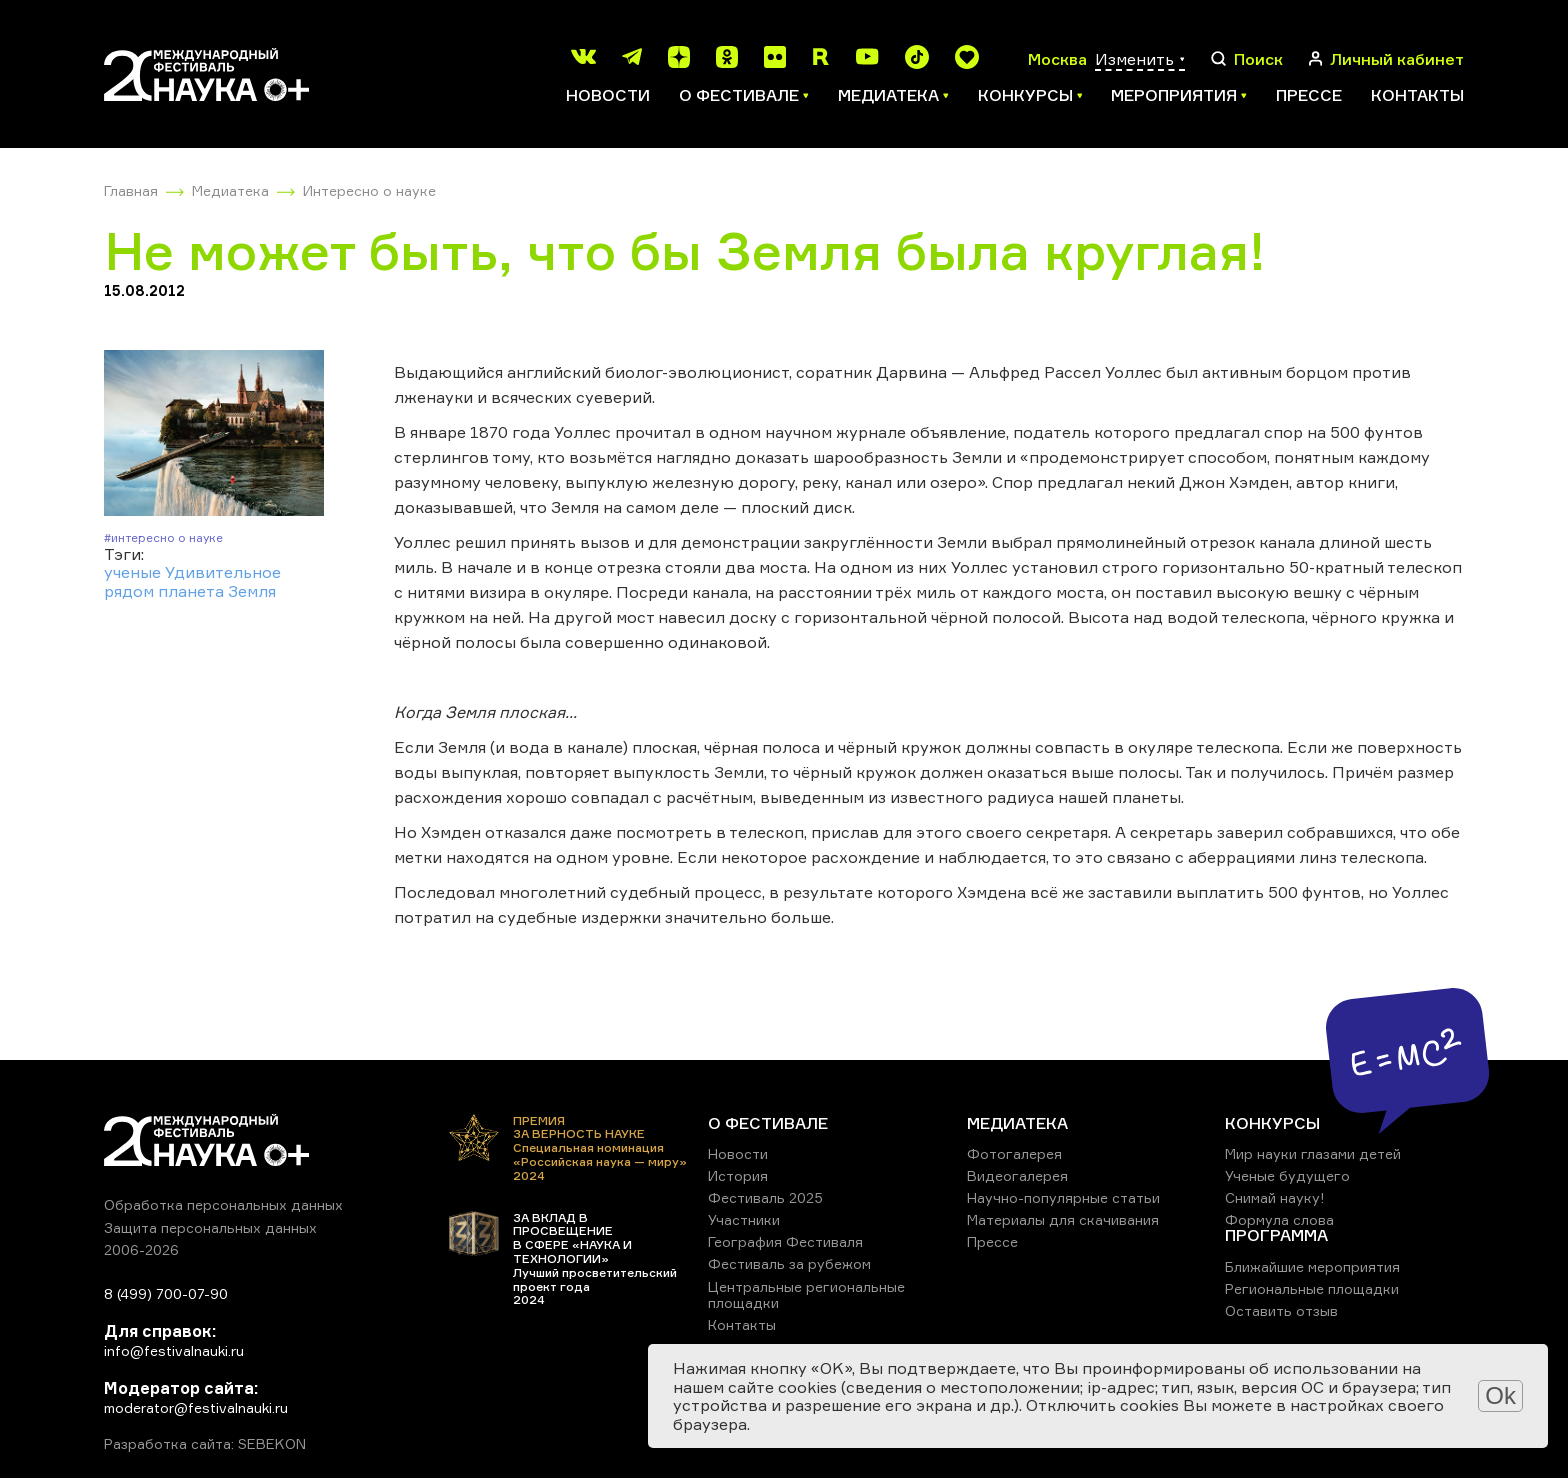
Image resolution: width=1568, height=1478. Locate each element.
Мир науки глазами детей (1313, 1153)
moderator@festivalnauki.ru (196, 1407)
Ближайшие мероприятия (1312, 1266)
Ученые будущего (1287, 1175)
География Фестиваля (785, 1241)
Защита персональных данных (210, 1227)
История (738, 1175)
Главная (131, 190)
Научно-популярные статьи (1063, 1197)
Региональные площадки (1312, 1288)
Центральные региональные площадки (806, 1294)
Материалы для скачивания (1063, 1219)
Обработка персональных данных (223, 1204)
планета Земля (217, 591)
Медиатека (230, 190)
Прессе (1309, 95)
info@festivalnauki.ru (174, 1350)
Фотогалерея (1014, 1153)
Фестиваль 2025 (765, 1197)
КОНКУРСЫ (1272, 1123)
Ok (1500, 1395)
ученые (132, 572)
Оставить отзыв (1281, 1310)
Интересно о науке (369, 190)
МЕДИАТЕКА (1017, 1123)
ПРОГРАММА (1276, 1235)
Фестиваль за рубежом (789, 1263)
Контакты (1417, 95)
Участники (744, 1219)
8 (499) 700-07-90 (166, 1293)
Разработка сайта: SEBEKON (205, 1444)
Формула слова (1279, 1219)
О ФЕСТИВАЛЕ (768, 1123)
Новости (608, 95)
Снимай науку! (1275, 1197)
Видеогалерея (1017, 1175)
